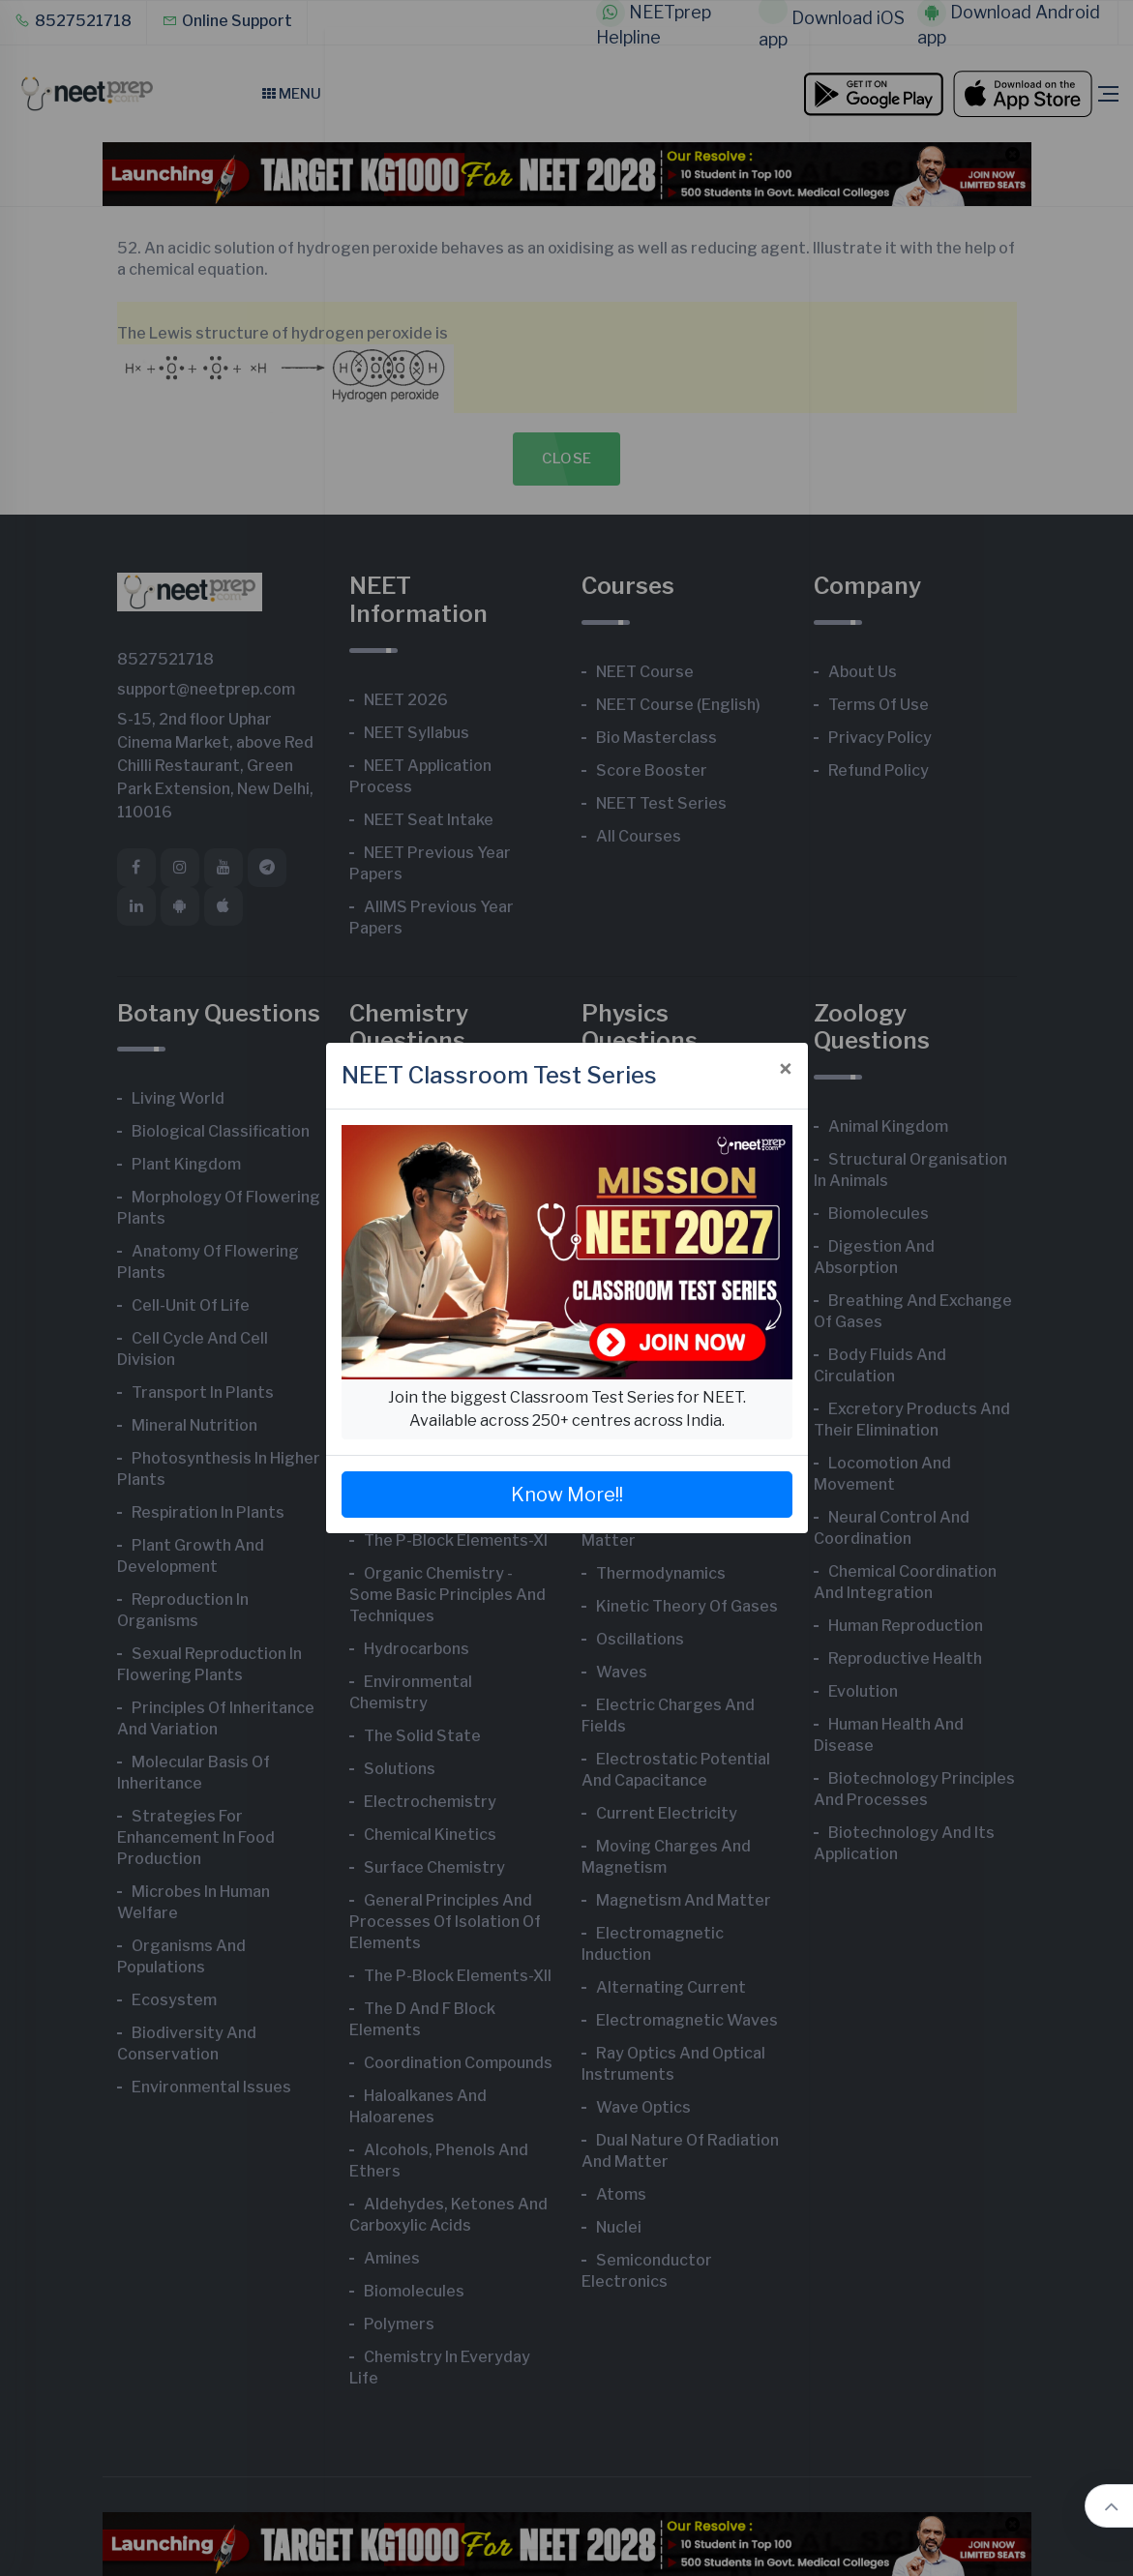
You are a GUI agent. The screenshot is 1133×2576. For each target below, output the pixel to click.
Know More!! (567, 1494)
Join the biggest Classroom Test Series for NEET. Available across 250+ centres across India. (567, 1409)
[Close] (785, 1070)
